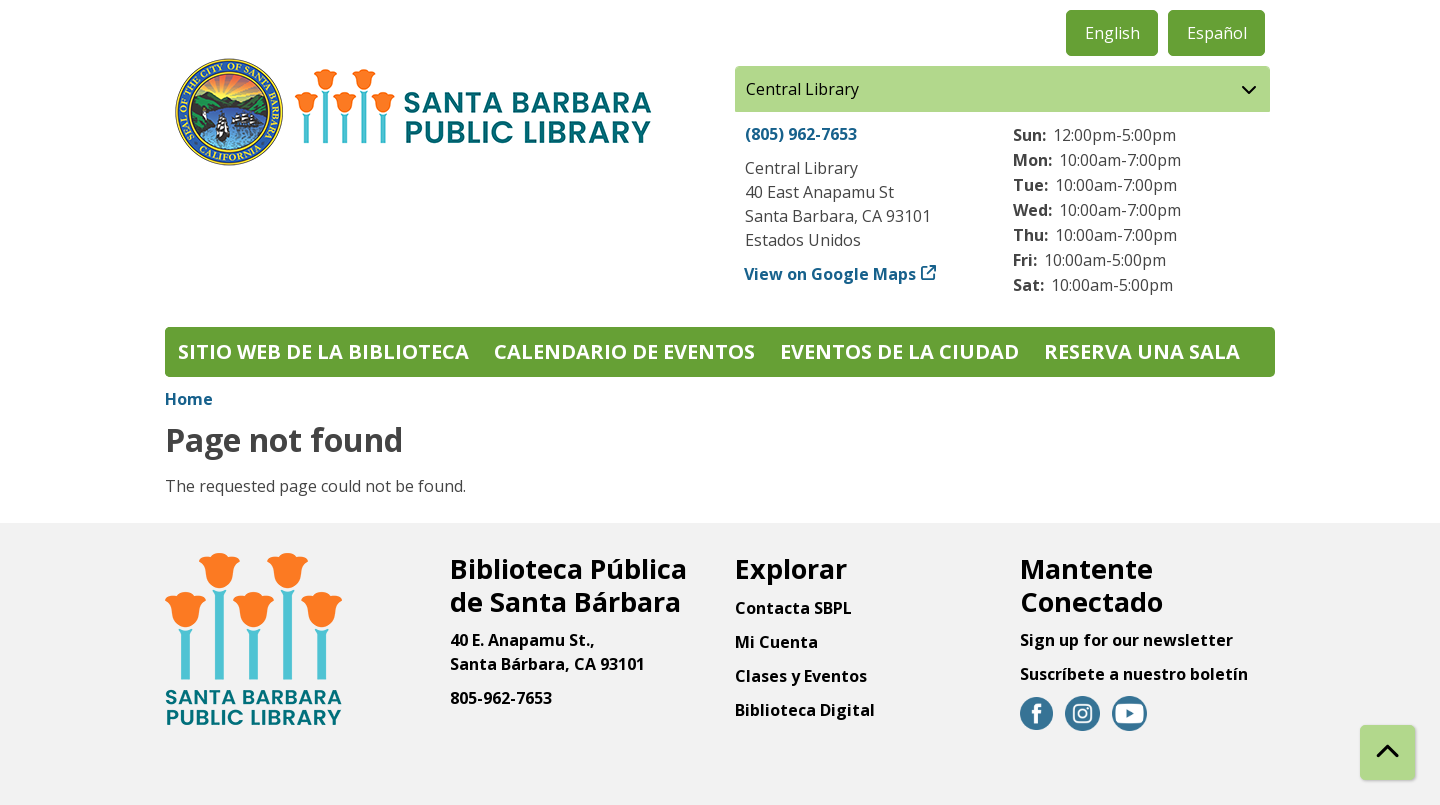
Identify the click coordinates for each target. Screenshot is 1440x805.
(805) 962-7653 (801, 134)
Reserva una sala (1142, 351)
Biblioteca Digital (805, 710)
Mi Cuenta (776, 642)
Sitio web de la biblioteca (323, 351)
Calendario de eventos (624, 351)
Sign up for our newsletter (1126, 640)
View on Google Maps (830, 274)
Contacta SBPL (793, 608)
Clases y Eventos (801, 676)
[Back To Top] (1387, 752)
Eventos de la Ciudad (899, 351)
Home (189, 399)
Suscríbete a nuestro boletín (1134, 674)
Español (1217, 33)
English (1112, 33)
